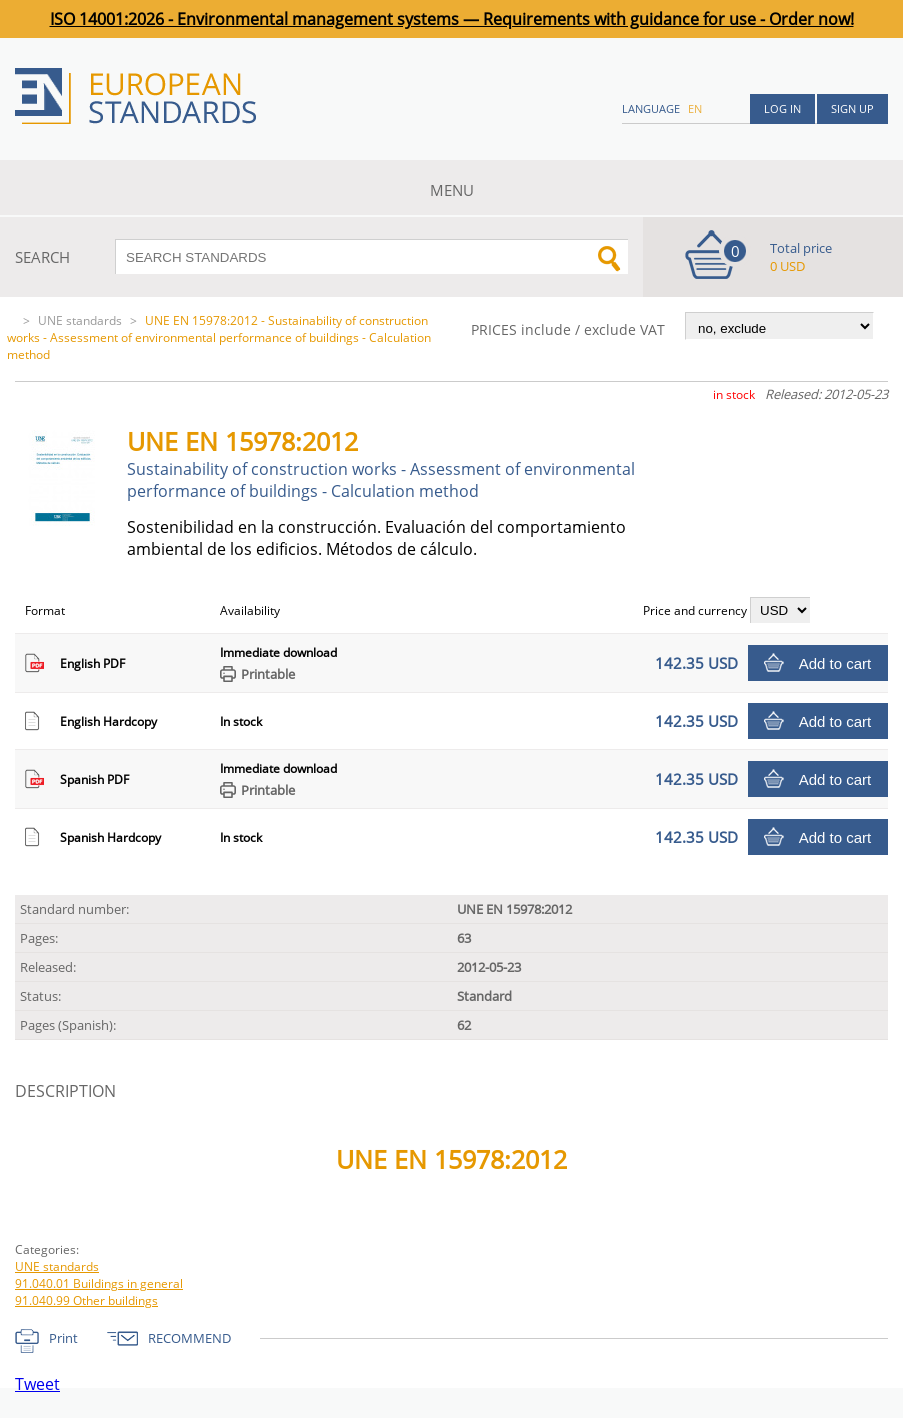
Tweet (37, 1384)
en (695, 108)
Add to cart (835, 663)
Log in (782, 108)
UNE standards (80, 320)
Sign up (852, 108)
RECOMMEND (189, 1338)
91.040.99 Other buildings (86, 1300)
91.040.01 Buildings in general (99, 1283)
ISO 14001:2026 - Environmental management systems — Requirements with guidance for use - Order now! (452, 19)
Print (63, 1338)
